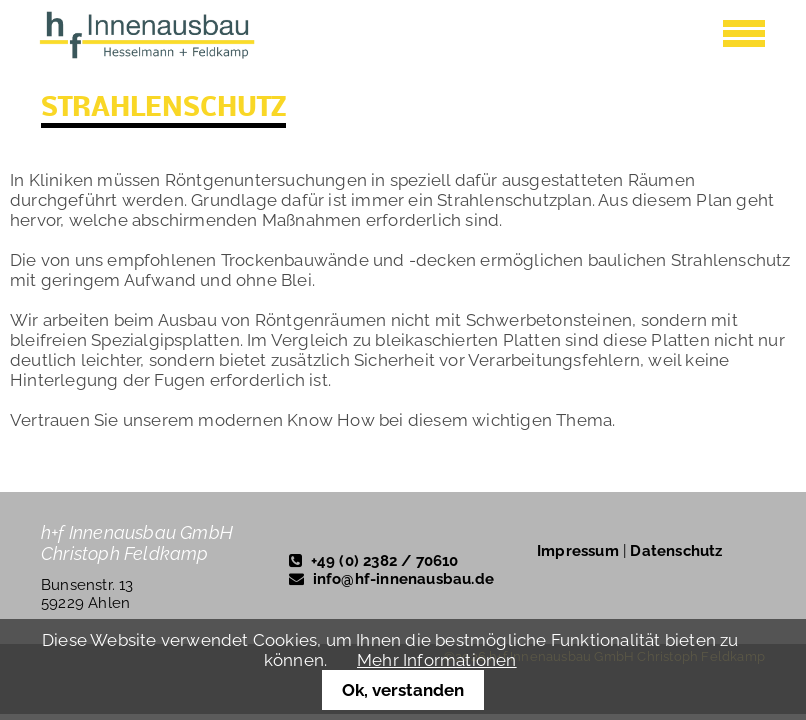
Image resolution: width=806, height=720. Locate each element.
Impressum (578, 551)
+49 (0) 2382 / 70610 (385, 561)
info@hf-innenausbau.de (403, 579)
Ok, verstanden (403, 690)
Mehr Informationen (437, 660)
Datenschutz (676, 551)
